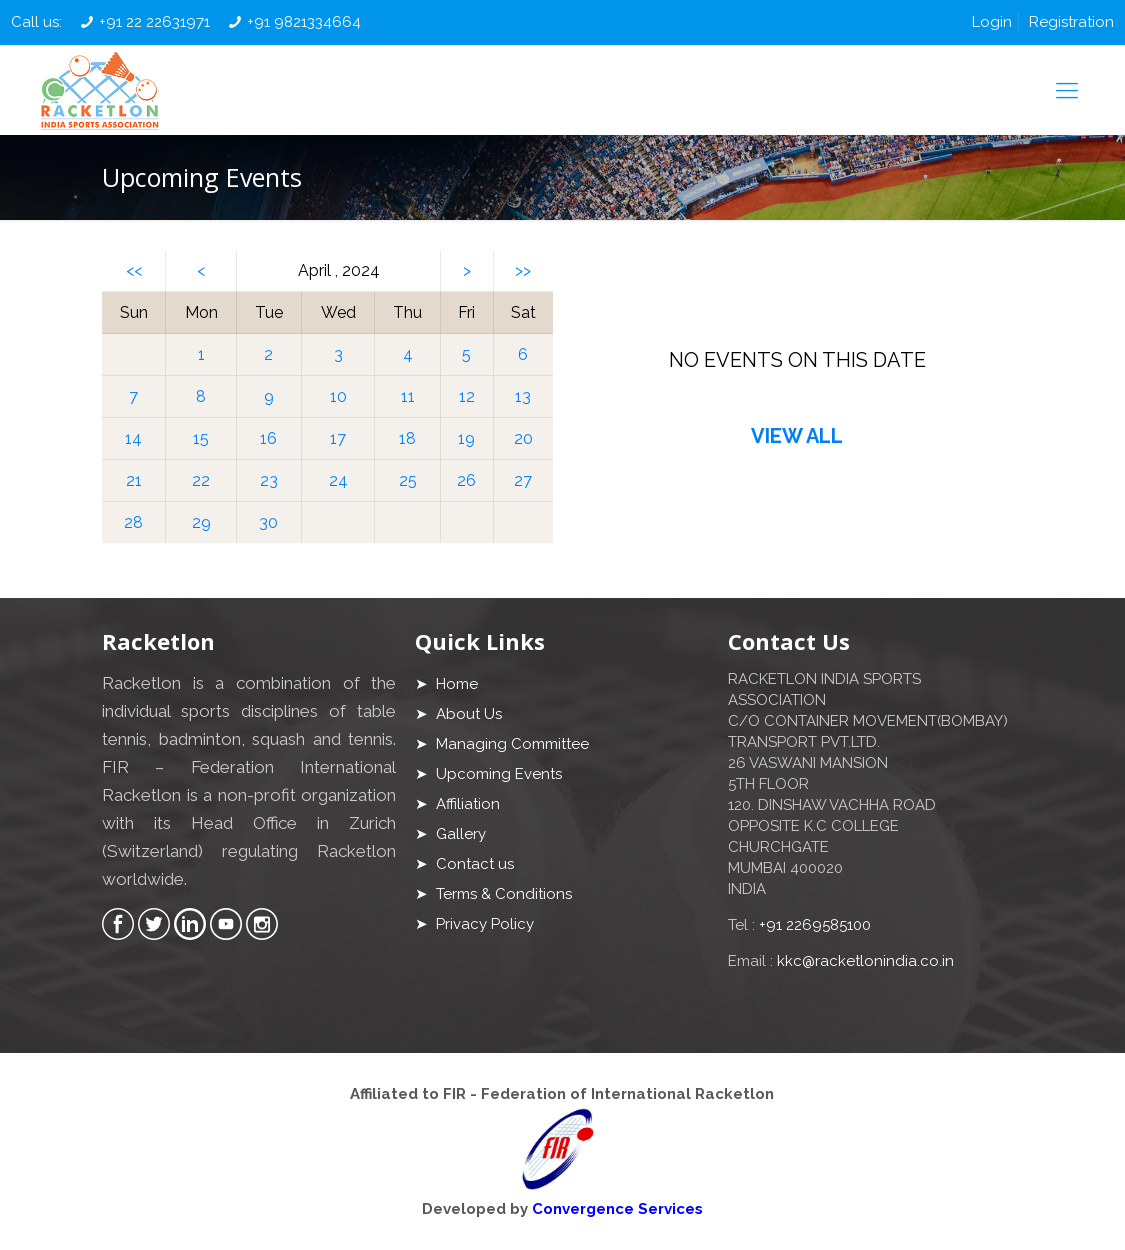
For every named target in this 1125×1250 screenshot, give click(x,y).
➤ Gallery (450, 834)
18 (407, 438)
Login (992, 22)
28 (133, 522)
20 (523, 438)
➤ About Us (458, 714)
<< (134, 270)
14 (133, 438)
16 (268, 438)
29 (201, 522)
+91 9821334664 (304, 22)
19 (466, 438)
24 (338, 480)
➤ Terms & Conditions (493, 894)
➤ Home (446, 684)
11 (408, 396)
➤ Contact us (464, 864)
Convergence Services (617, 1209)
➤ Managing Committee (502, 744)
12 (467, 396)
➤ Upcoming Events (488, 774)
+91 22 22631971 (154, 22)
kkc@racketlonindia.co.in (865, 961)
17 (338, 438)
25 (408, 480)
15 (201, 438)
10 (338, 396)
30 (268, 522)
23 (269, 480)
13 (523, 396)
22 (201, 480)
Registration (1071, 22)
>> (523, 270)
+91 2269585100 (815, 925)
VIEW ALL (797, 436)
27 (523, 480)
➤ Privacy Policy (474, 924)
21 (134, 480)
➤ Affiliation (457, 804)
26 (466, 480)
